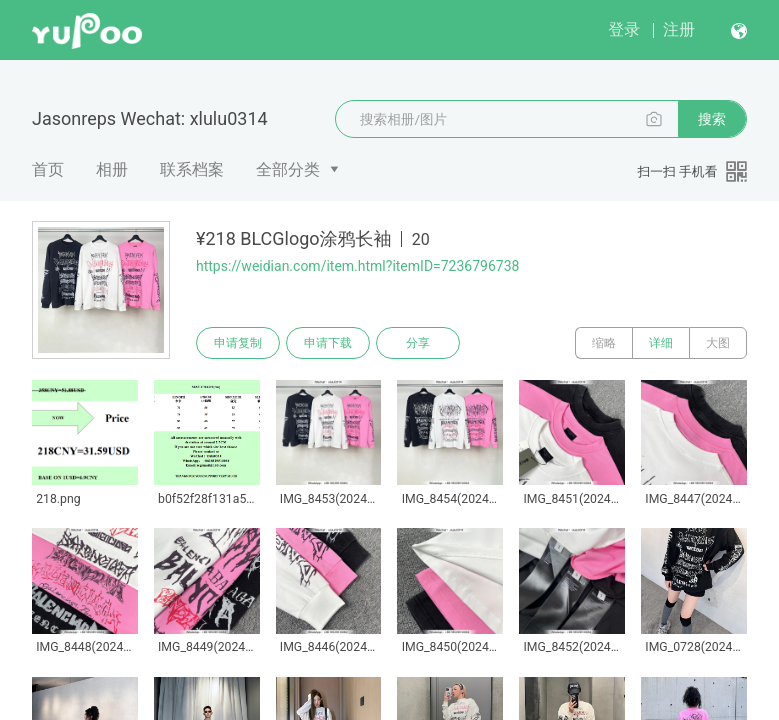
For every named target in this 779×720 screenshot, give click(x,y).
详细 (661, 343)
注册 (679, 29)
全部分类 (288, 169)
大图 (718, 343)
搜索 (712, 119)
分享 (418, 343)
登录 (624, 29)
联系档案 (192, 169)
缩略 (604, 343)
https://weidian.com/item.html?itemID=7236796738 (357, 266)
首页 (48, 169)
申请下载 (328, 343)
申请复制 (238, 343)
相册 (112, 169)
